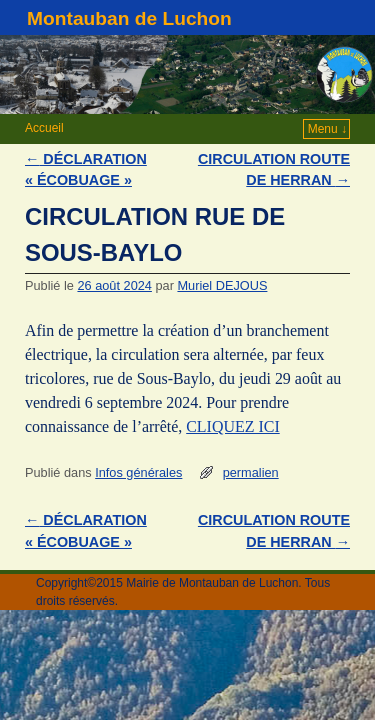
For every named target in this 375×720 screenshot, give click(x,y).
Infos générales (138, 472)
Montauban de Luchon (129, 18)
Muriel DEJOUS (222, 285)
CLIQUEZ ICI (232, 426)
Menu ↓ (327, 129)
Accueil (44, 128)
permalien (251, 472)
